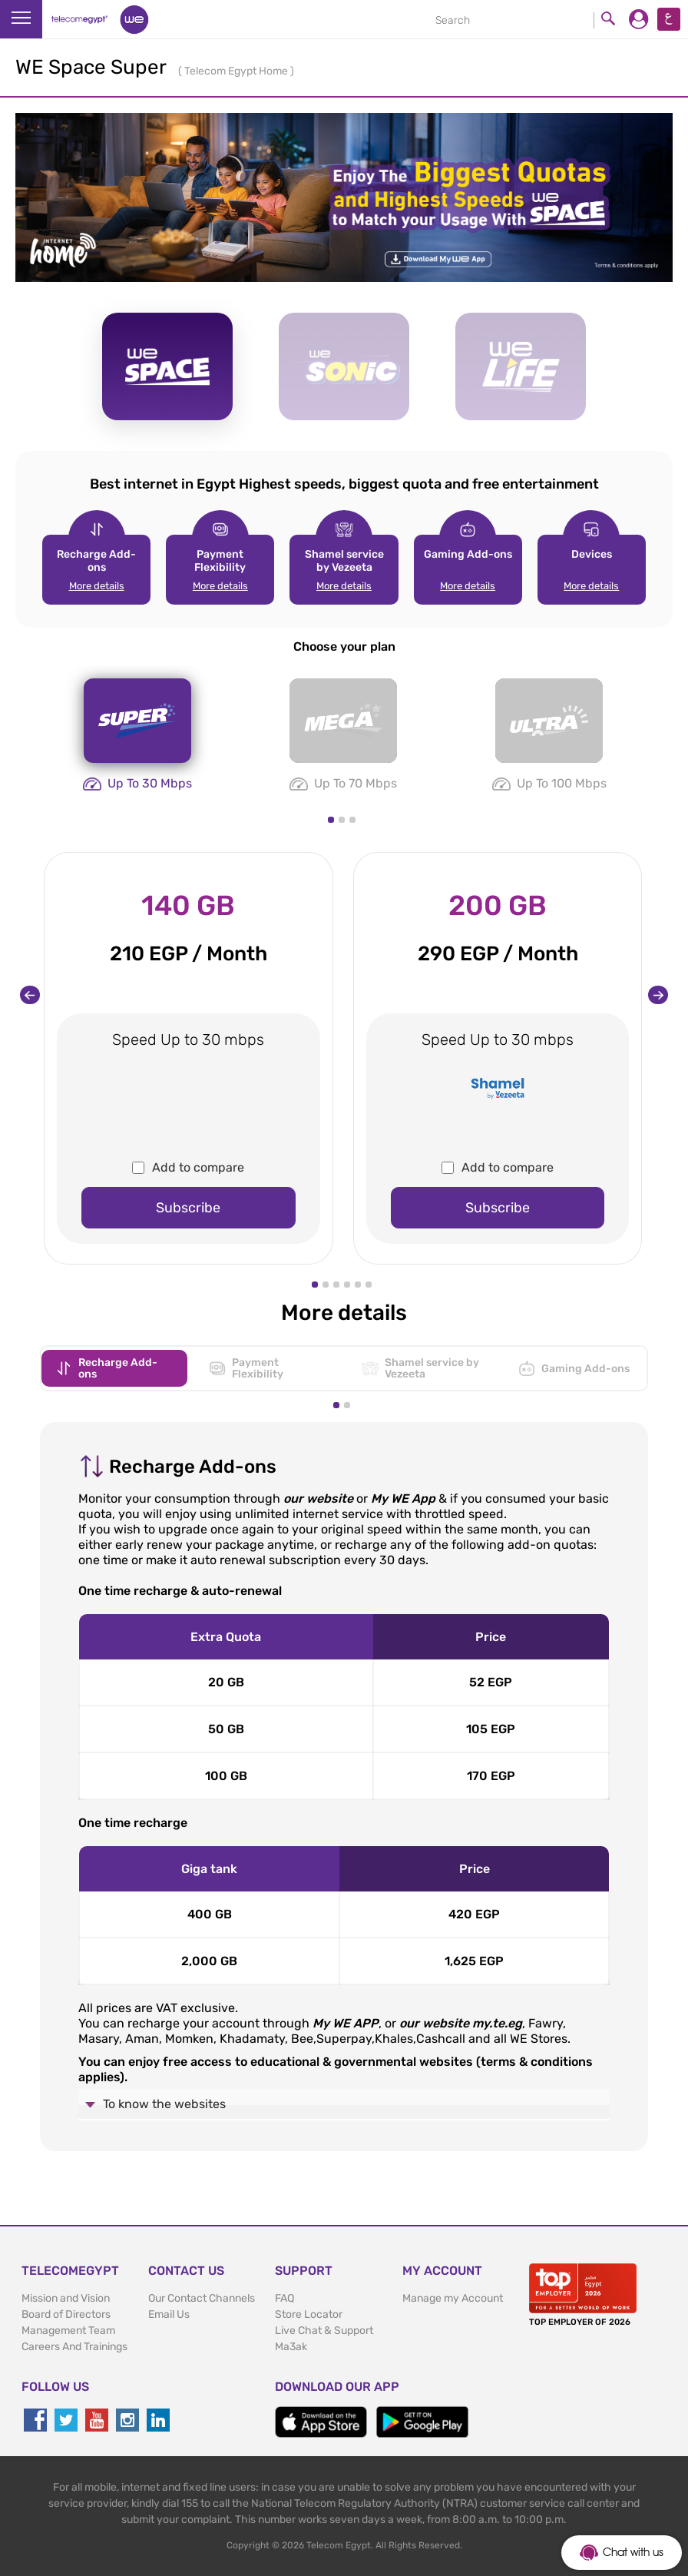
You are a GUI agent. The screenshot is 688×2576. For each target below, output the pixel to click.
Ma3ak (291, 2346)
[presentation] (30, 995)
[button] (331, 820)
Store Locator (308, 2314)
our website (318, 1498)
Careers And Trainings (74, 2346)
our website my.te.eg (460, 2023)
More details (96, 586)
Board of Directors (66, 2314)
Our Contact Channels (201, 2298)
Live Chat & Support (324, 2330)
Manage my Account (452, 2298)
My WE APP (346, 2023)
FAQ (284, 2298)
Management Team (68, 2330)
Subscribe (188, 1207)
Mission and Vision (66, 2298)
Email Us (169, 2314)
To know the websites (164, 2104)
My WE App (403, 1498)
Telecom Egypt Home (237, 71)
